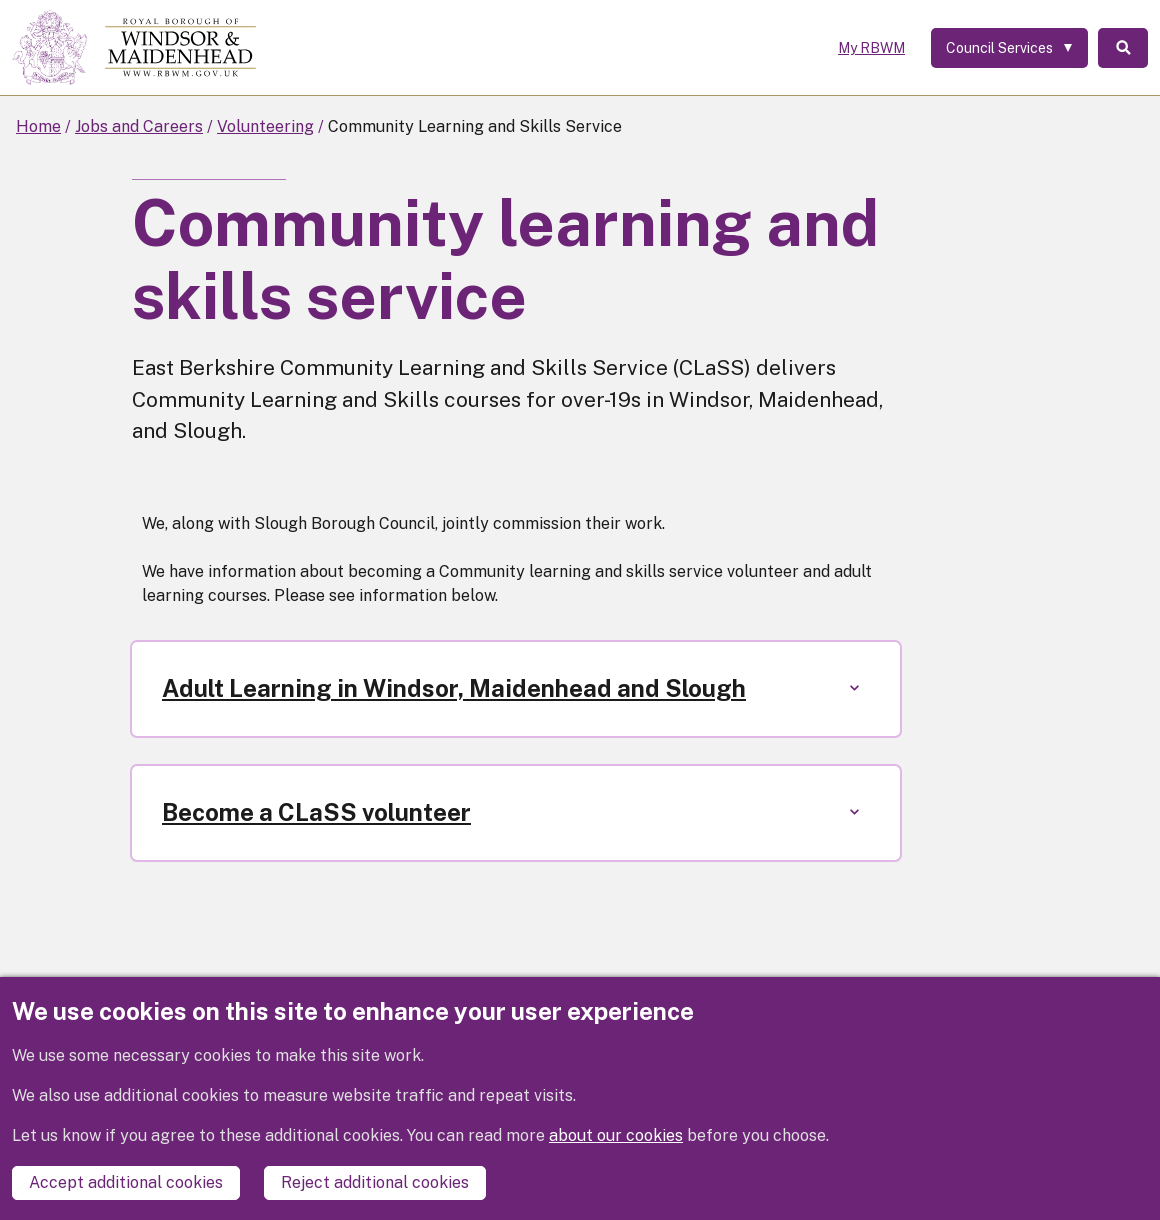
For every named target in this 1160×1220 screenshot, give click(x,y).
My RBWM (871, 48)
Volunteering (265, 126)
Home (38, 126)
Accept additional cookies (126, 1182)
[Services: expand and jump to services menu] (1009, 48)
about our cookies (616, 1135)
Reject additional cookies (375, 1182)
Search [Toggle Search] (1123, 48)
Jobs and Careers (139, 126)
